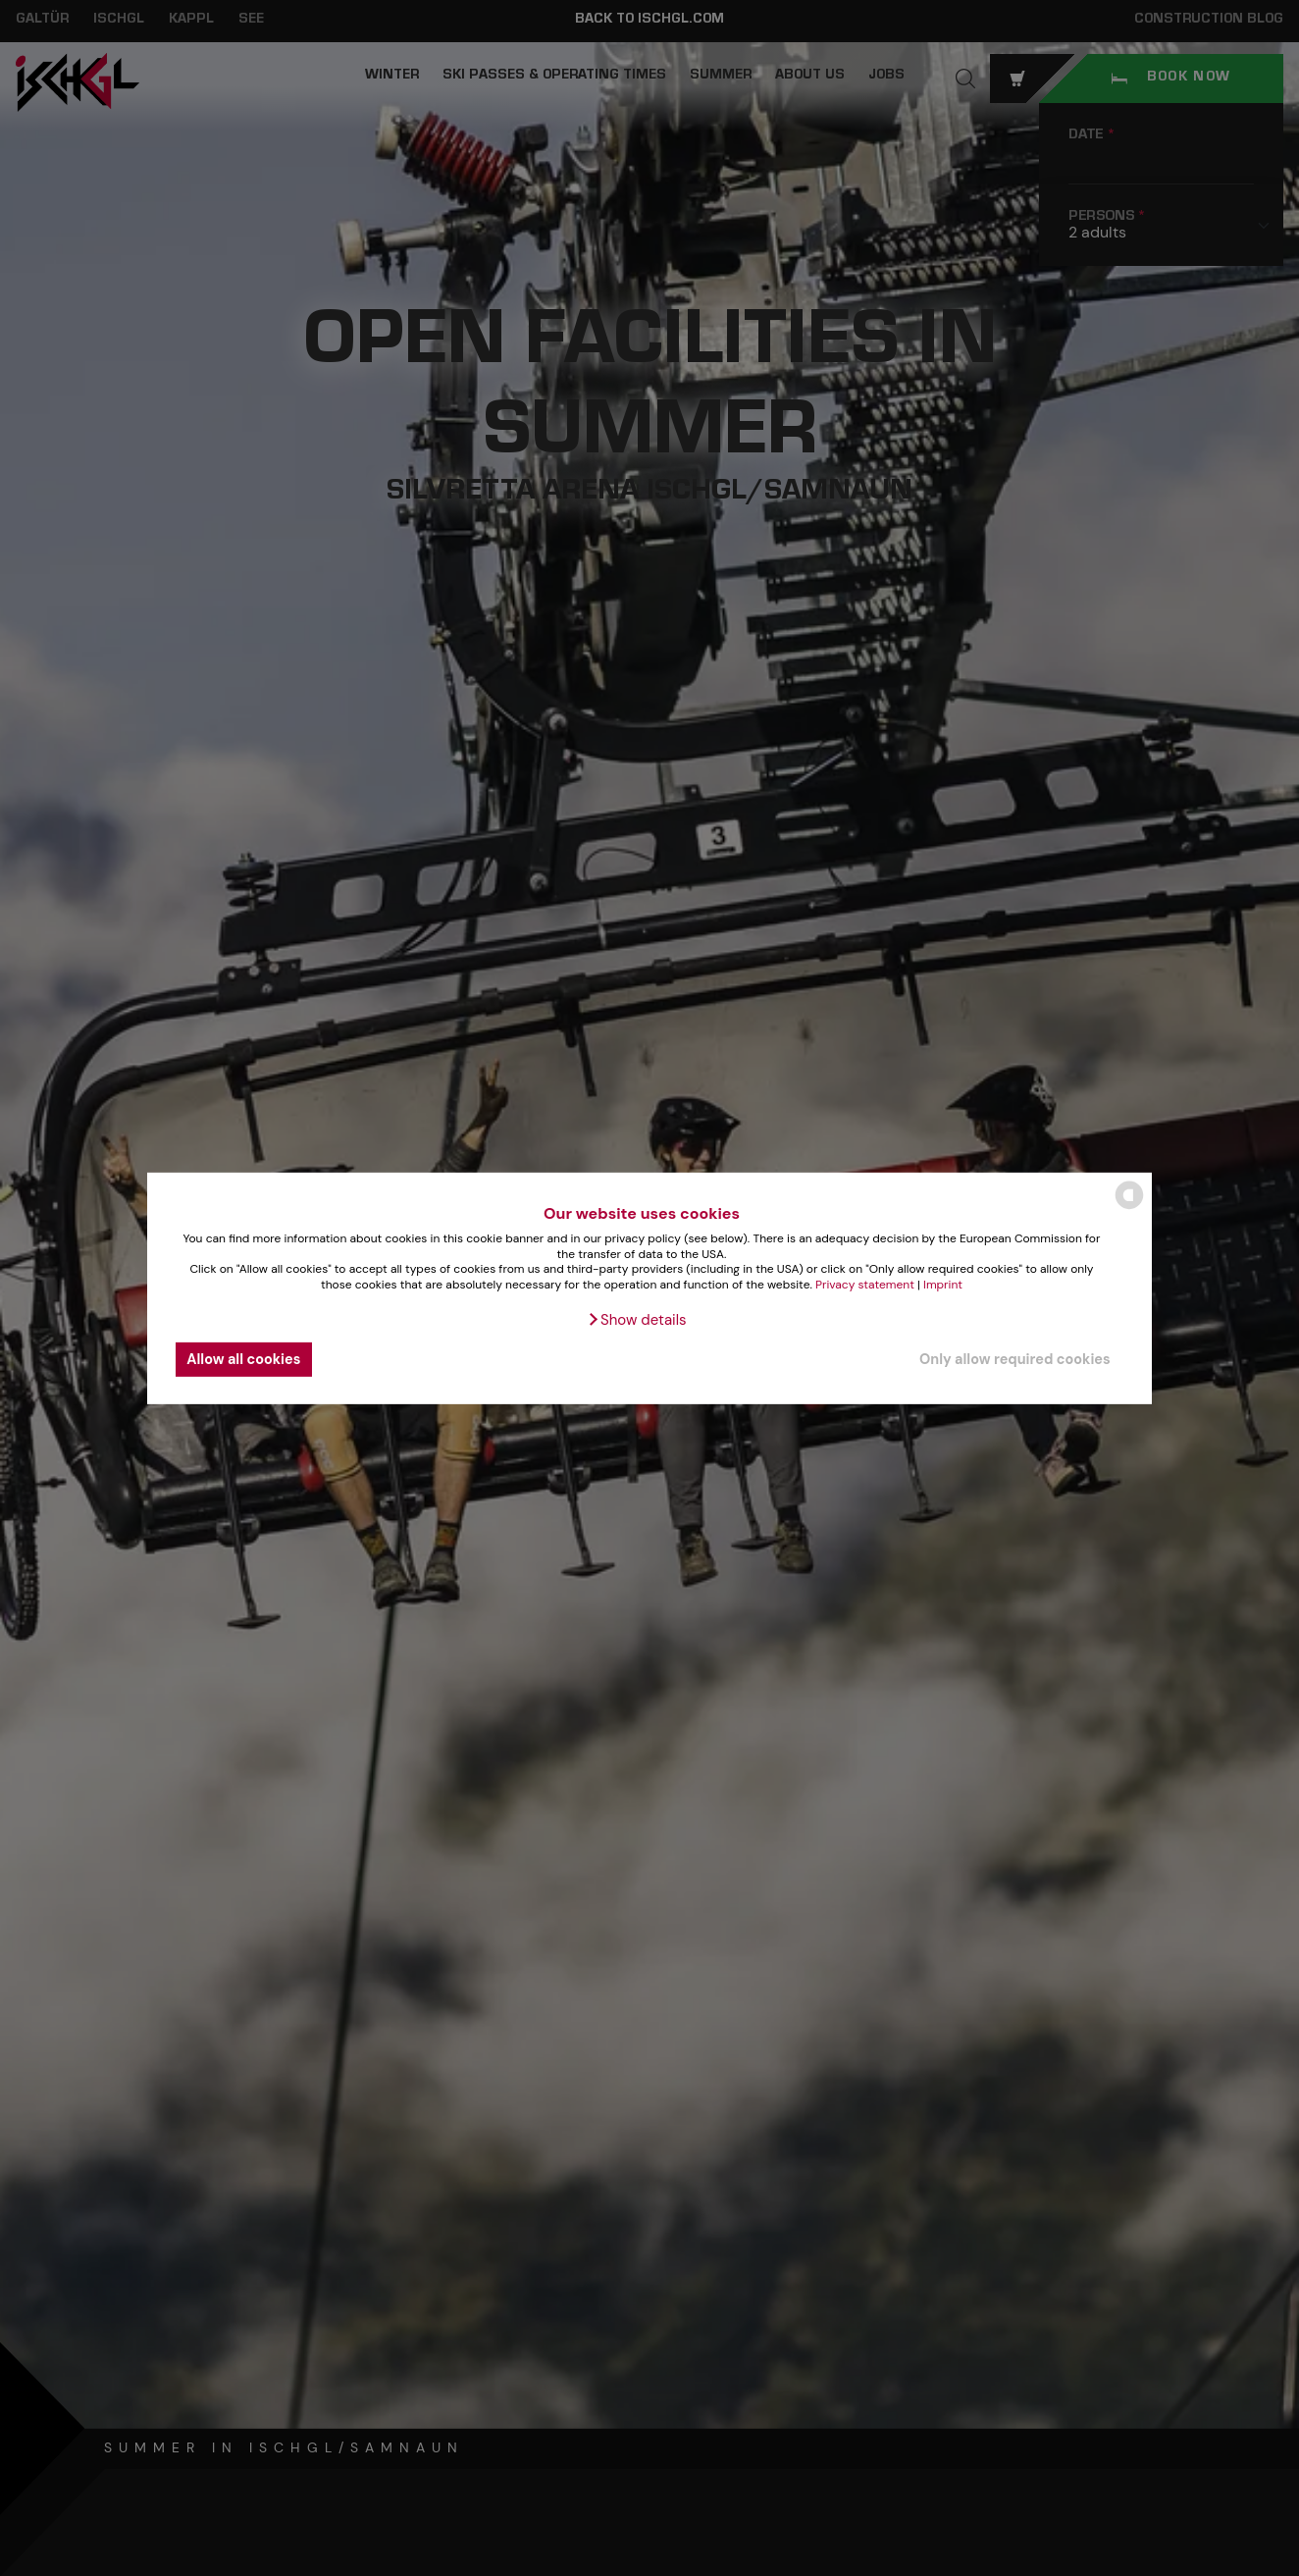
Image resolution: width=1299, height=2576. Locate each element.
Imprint (942, 1284)
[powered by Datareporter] (1129, 1207)
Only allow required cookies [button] (1015, 1359)
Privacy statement (864, 1284)
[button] (636, 1320)
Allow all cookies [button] (243, 1359)
